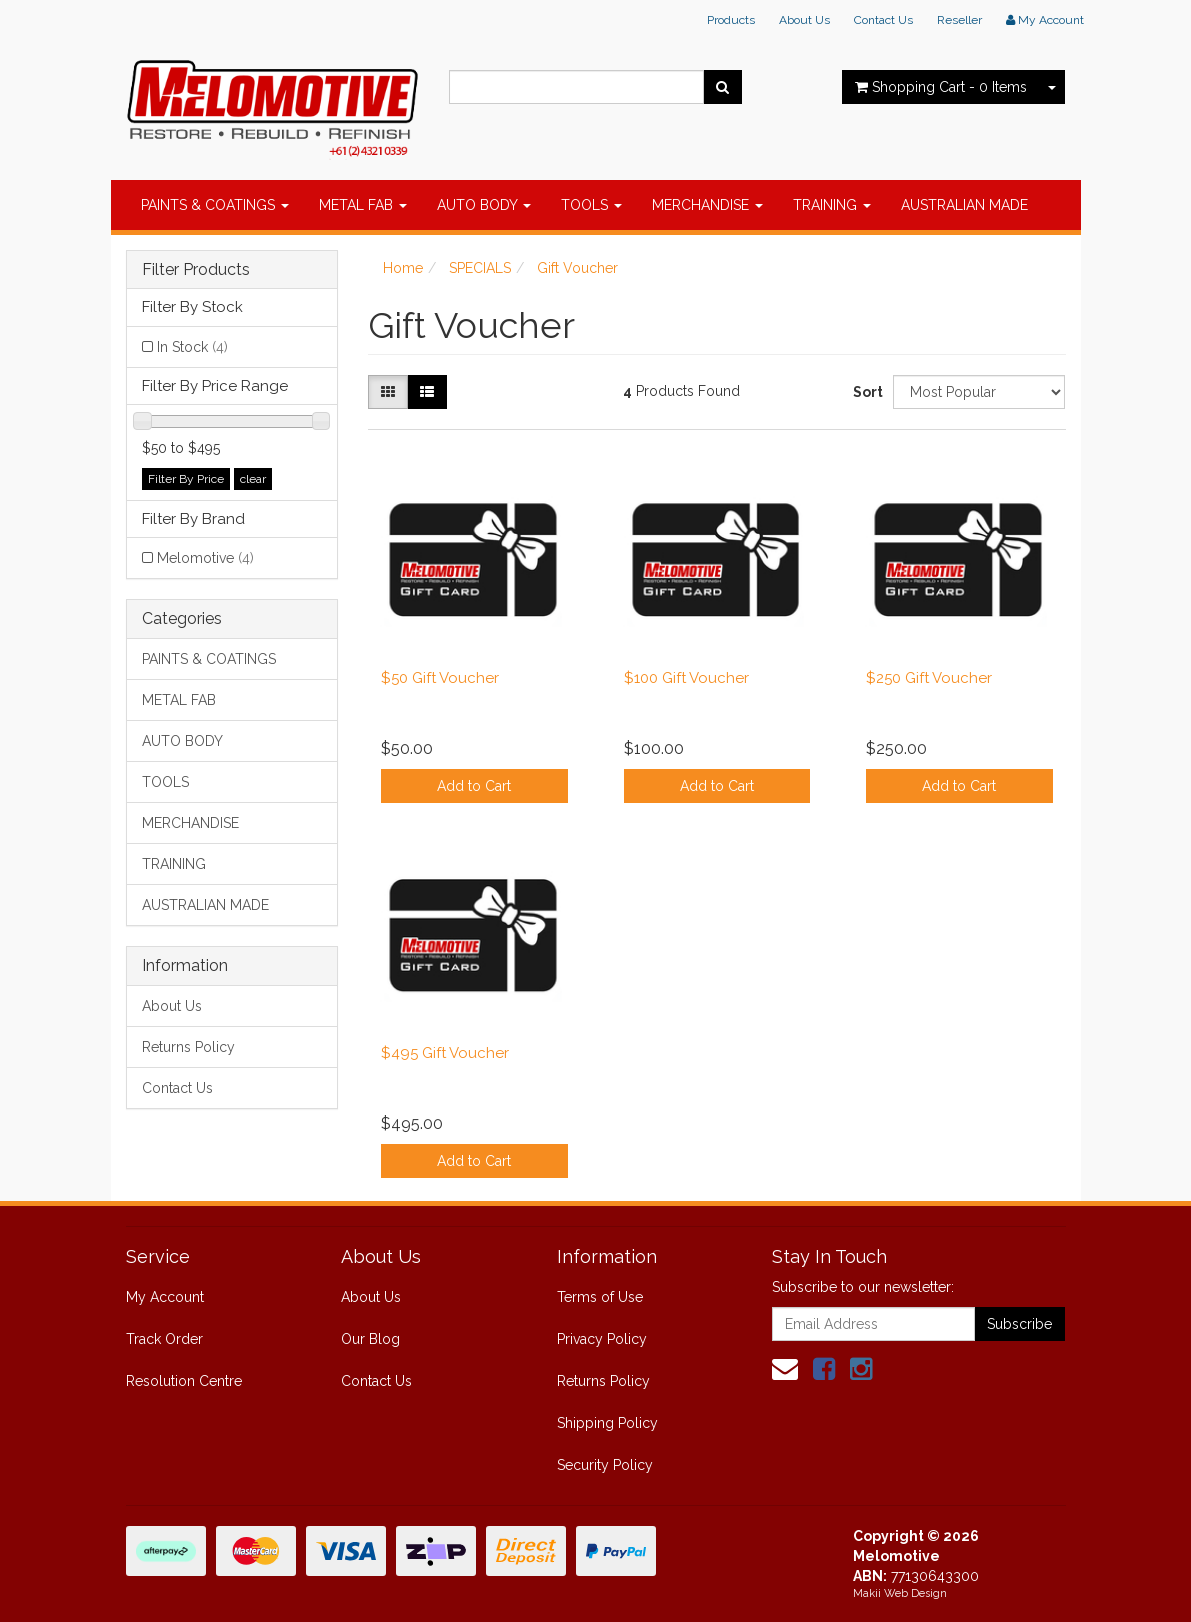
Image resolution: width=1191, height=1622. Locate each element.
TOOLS (591, 205)
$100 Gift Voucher (686, 678)
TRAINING (832, 205)
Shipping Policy (607, 1423)
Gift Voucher (577, 268)
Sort (865, 392)
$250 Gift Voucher (929, 678)
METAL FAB (363, 205)
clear (253, 479)
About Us (804, 20)
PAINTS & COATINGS (215, 205)
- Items (941, 87)
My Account (165, 1297)
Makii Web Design (900, 1593)
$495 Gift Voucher (445, 1053)
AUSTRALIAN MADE (964, 205)
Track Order (164, 1339)
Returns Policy (188, 1047)
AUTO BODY (484, 205)
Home (403, 268)
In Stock (192, 347)
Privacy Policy (602, 1339)
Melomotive (205, 558)
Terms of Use (600, 1297)
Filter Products (196, 270)
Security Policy (605, 1465)
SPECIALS (480, 268)
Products (731, 20)
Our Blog (370, 1339)
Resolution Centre (184, 1381)
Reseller (959, 20)
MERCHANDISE (707, 205)
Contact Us (883, 20)
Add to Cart (474, 786)
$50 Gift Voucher (440, 678)
